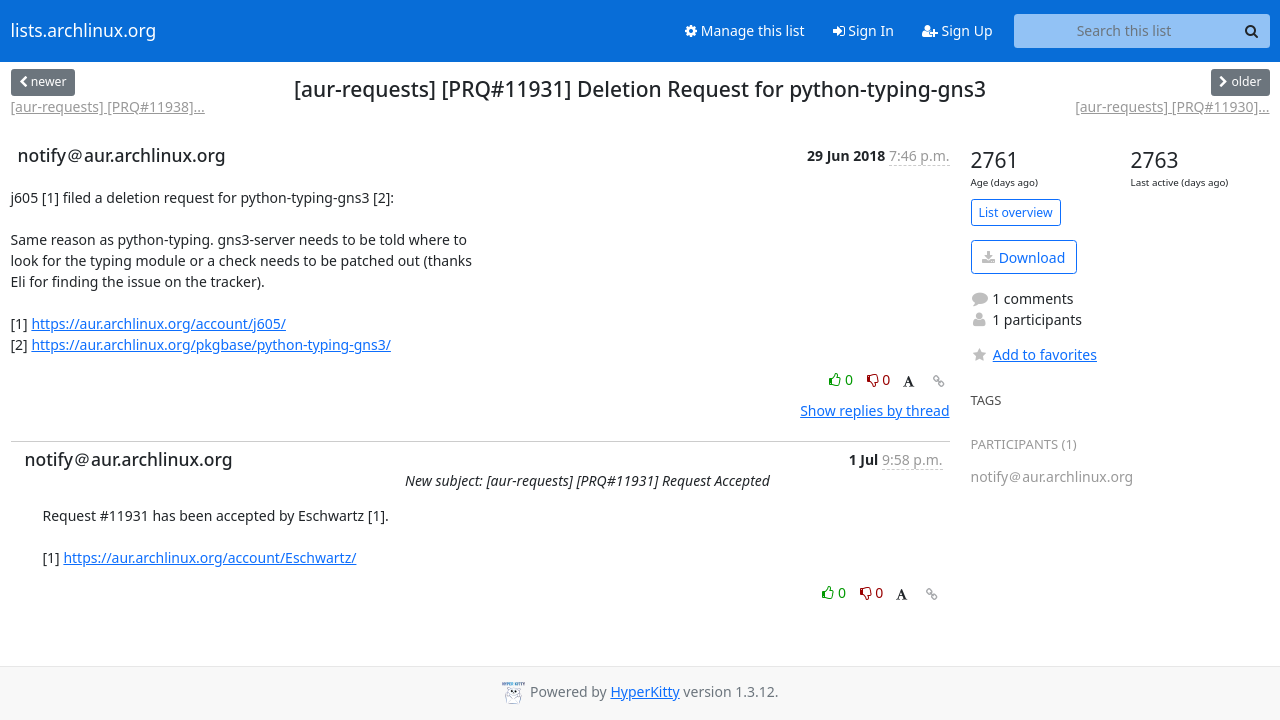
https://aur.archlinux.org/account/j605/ (158, 323)
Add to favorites (1034, 354)
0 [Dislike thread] (879, 379)
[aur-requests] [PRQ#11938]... (108, 106)
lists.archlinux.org (84, 31)
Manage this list (745, 30)
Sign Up (957, 30)
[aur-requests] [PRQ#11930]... (1172, 106)
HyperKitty (644, 691)
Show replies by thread (874, 410)
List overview (1016, 212)
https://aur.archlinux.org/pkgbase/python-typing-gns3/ (211, 344)
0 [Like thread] (842, 379)
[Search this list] (1124, 31)
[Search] (1252, 31)
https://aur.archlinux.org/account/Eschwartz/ (209, 557)
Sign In (863, 30)
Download (1023, 257)
